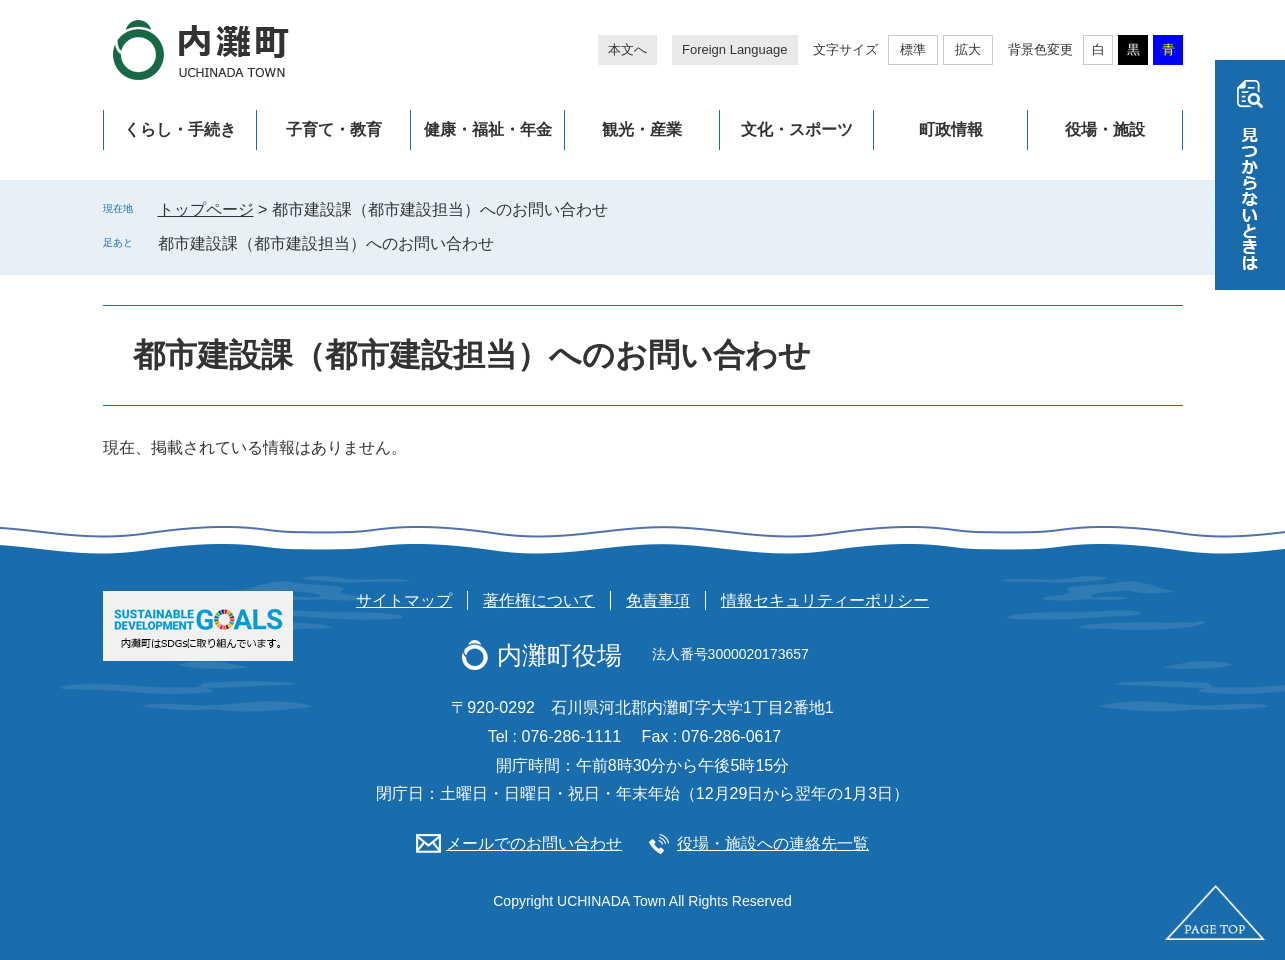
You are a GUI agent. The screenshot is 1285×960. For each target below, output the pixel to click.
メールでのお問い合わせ (534, 843)
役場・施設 (1105, 129)
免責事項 (658, 600)
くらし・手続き (180, 129)
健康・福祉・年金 (488, 129)
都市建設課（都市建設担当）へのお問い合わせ (326, 243)
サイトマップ (404, 600)
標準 (913, 49)
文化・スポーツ (797, 129)
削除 (508, 243)
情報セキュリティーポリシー (825, 600)
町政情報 (951, 129)
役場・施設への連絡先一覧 (773, 843)
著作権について (539, 600)
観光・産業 (642, 129)
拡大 (968, 49)
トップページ (206, 209)
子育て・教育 (334, 129)
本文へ (627, 49)
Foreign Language (735, 49)
